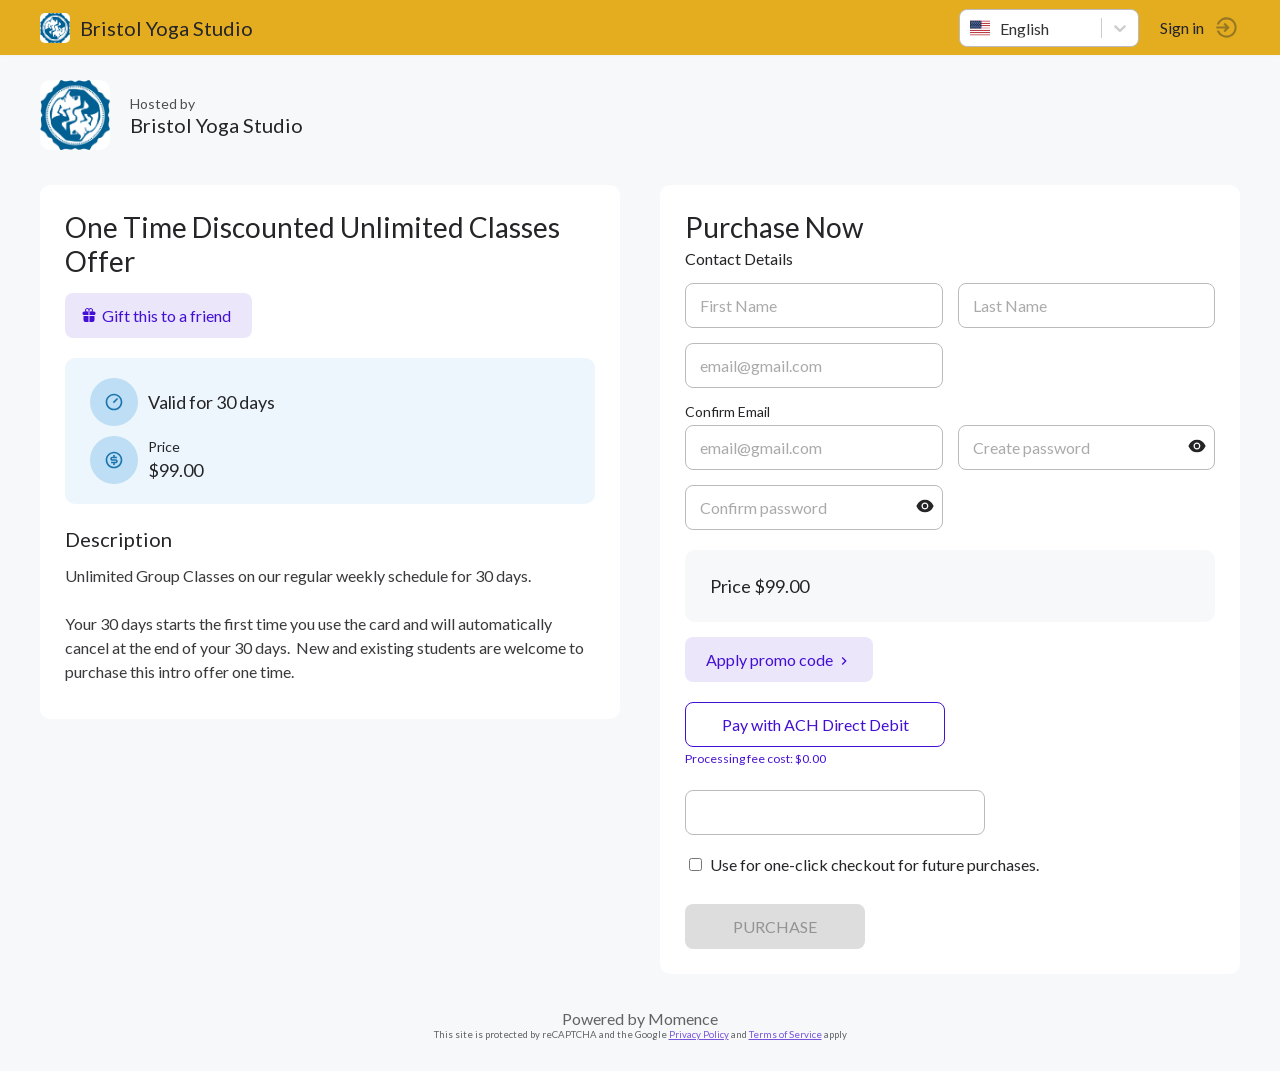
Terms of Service (785, 1034)
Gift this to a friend (156, 315)
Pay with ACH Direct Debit (815, 724)
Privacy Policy (699, 1034)
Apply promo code (779, 659)
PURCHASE (775, 926)
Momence (683, 1018)
